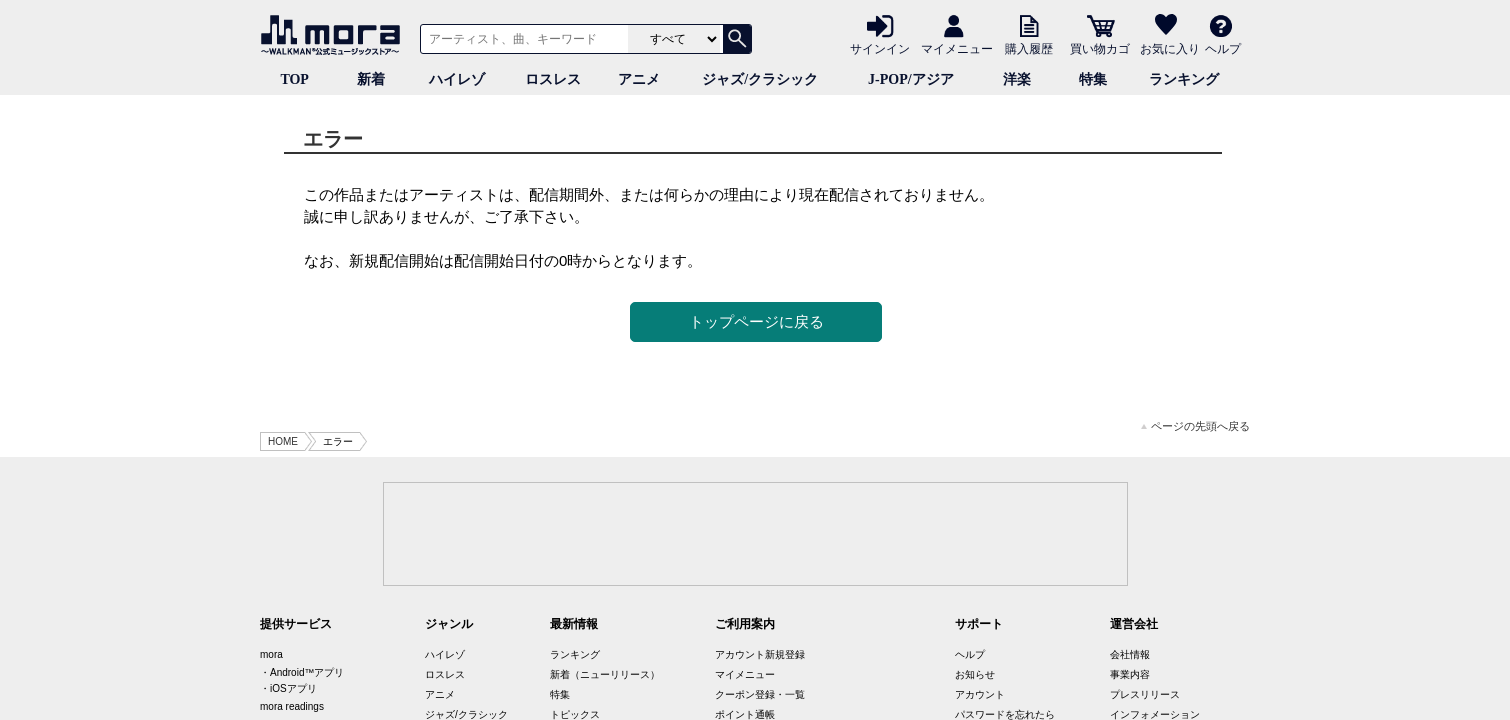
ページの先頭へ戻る (1195, 426)
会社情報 (1130, 654)
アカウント (980, 694)
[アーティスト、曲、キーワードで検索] (521, 39)
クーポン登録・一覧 (760, 694)
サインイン (880, 48)
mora (271, 654)
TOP (294, 79)
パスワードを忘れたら (1005, 714)
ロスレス (553, 79)
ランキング (1184, 79)
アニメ (639, 79)
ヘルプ (1223, 48)
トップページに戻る (756, 321)
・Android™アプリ (302, 672)
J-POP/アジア (911, 79)
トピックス (575, 714)
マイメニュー (957, 48)
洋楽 (1017, 79)
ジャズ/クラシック (760, 79)
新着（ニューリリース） (605, 674)
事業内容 (1130, 674)
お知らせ (975, 674)
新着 (371, 79)
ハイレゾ (457, 79)
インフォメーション (1155, 714)
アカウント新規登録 (760, 654)
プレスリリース (1145, 694)
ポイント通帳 (745, 714)
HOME (283, 441)
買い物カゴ (1100, 48)
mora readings (292, 706)
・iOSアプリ (288, 688)
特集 (1093, 79)
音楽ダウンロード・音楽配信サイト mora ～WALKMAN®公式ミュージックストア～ (335, 35)
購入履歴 (1029, 48)
